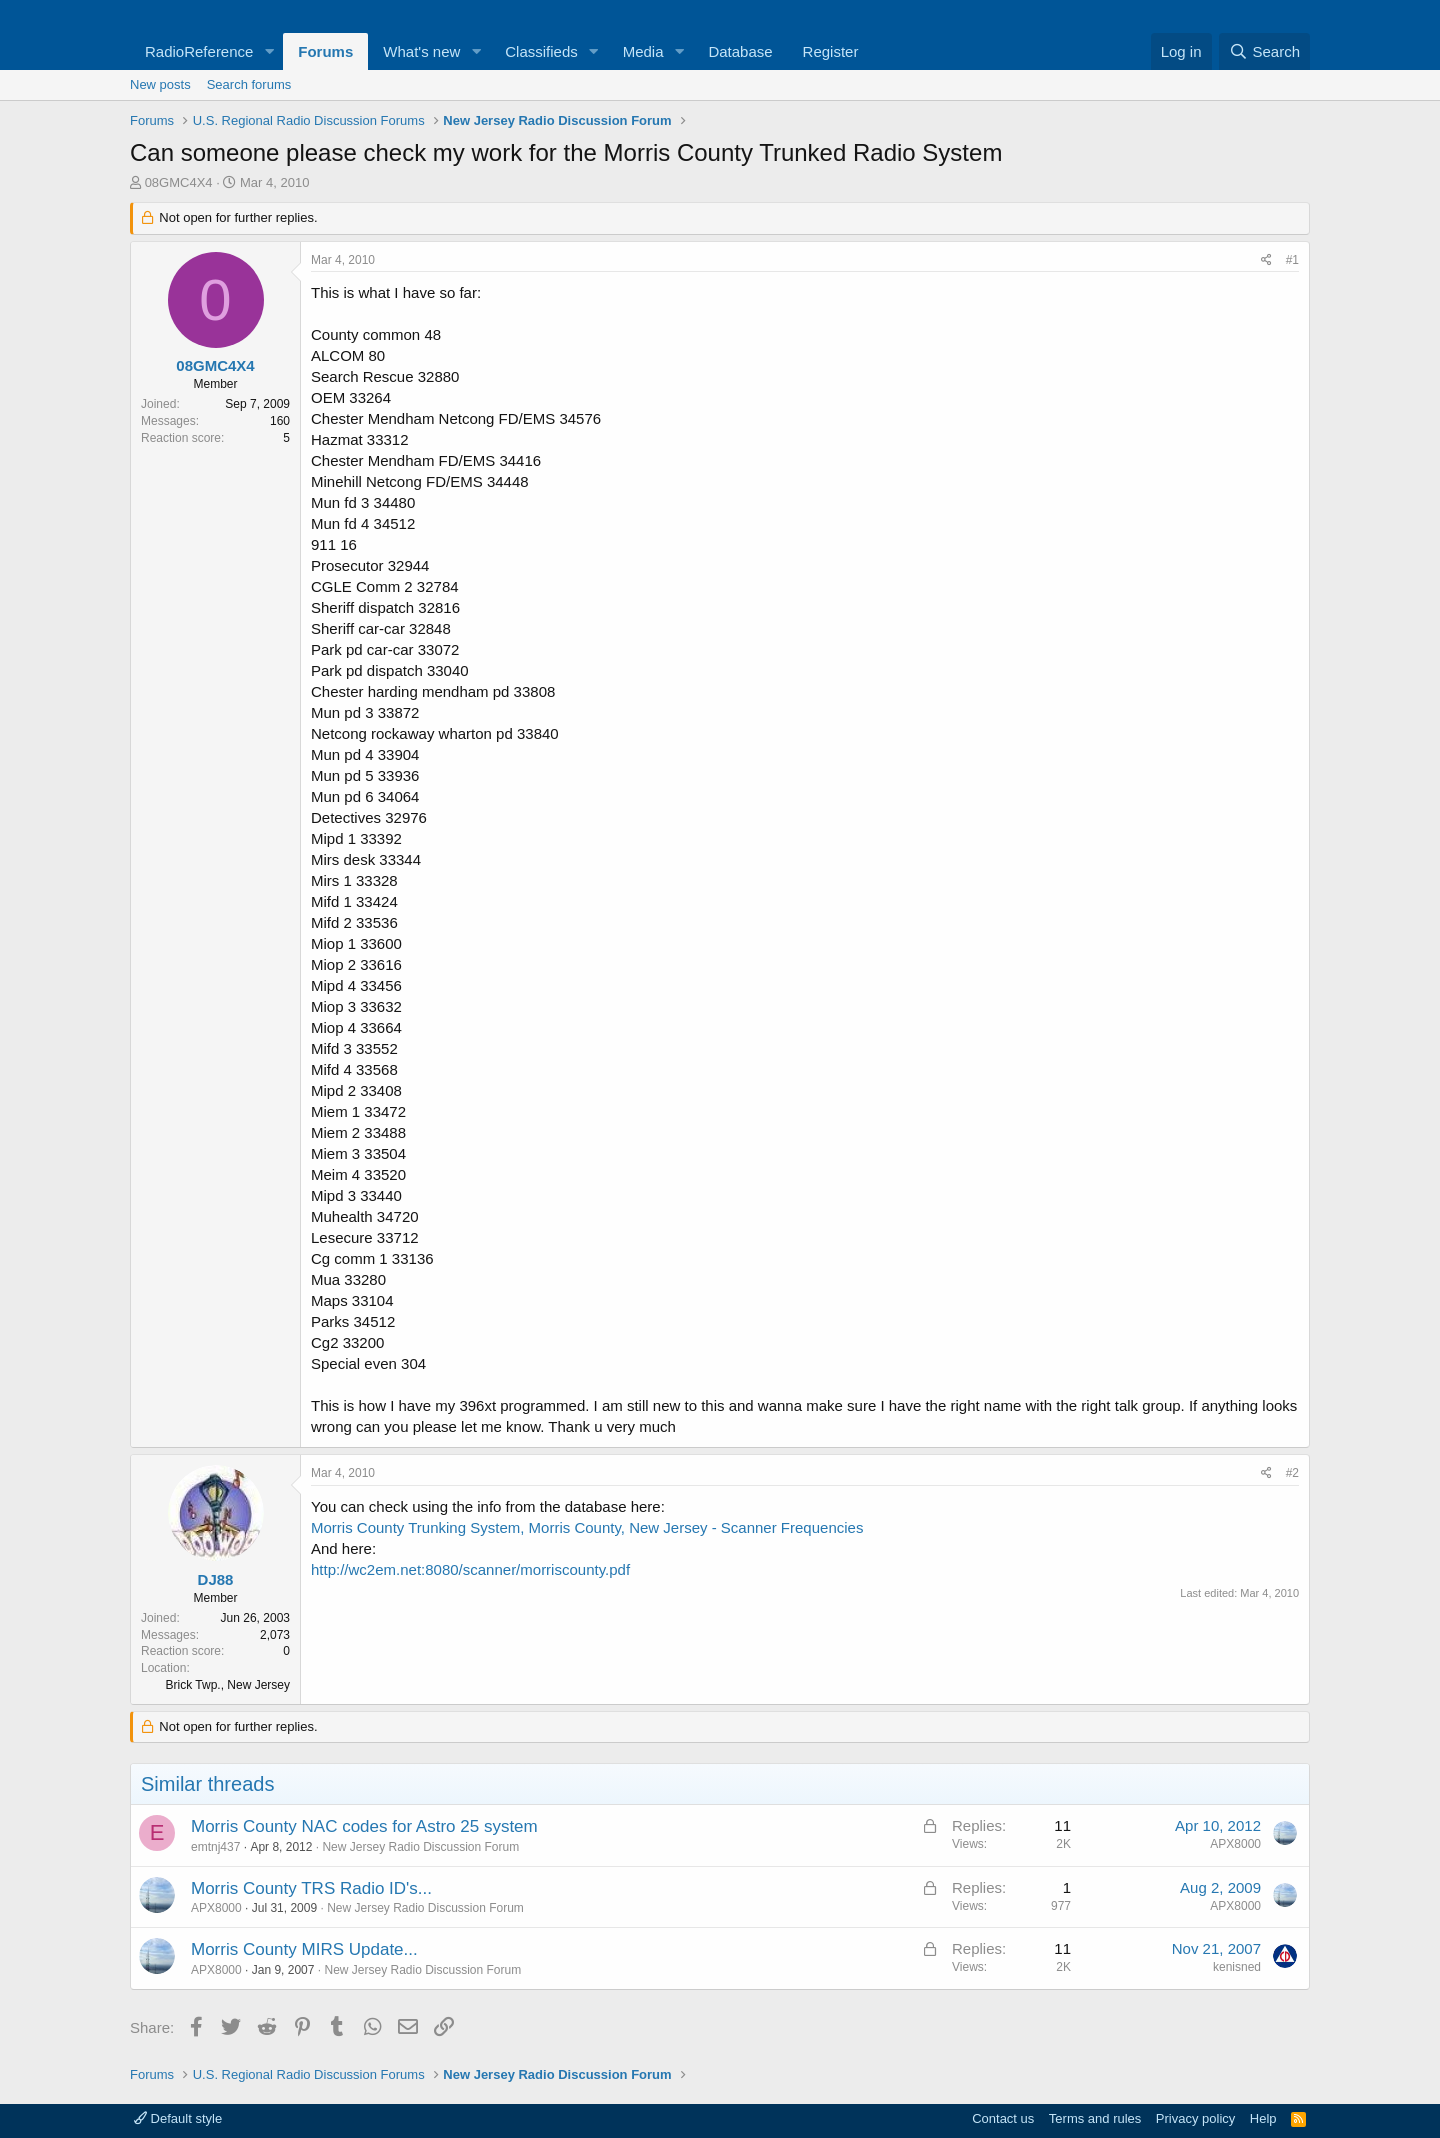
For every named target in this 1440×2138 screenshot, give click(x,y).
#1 (1292, 260)
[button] (269, 51)
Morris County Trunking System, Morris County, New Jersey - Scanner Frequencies (587, 1527)
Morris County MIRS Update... (304, 1949)
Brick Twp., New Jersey (228, 1685)
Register (831, 51)
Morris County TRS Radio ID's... (311, 1888)
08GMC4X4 (179, 182)
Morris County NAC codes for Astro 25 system (364, 1826)
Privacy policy (1195, 2118)
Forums (325, 51)
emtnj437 (215, 1847)
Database (740, 51)
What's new (421, 51)
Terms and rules (1095, 2118)
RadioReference (199, 51)
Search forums (249, 84)
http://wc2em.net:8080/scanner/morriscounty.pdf (470, 1569)
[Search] (1264, 51)
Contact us (1003, 2118)
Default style (178, 2118)
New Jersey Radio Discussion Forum (420, 1847)
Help (1263, 2118)
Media (643, 51)
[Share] (1266, 260)
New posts (160, 84)
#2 (1292, 1473)
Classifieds (541, 51)
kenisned (1237, 1967)
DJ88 (216, 1579)
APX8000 (1235, 1844)
